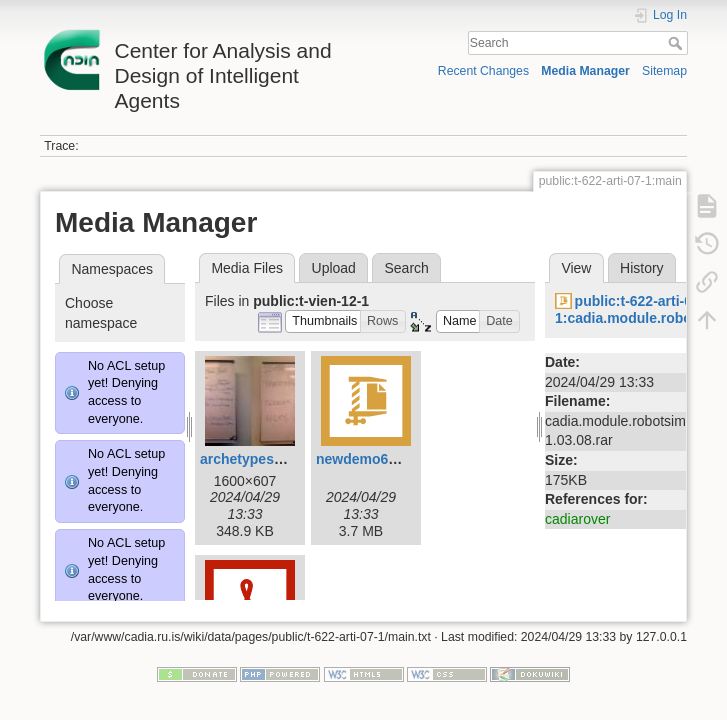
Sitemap (664, 71)
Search (677, 43)
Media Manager (585, 71)
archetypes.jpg (249, 459)
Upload (334, 268)
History (642, 268)
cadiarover (577, 519)
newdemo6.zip (364, 459)
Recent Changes (483, 71)
